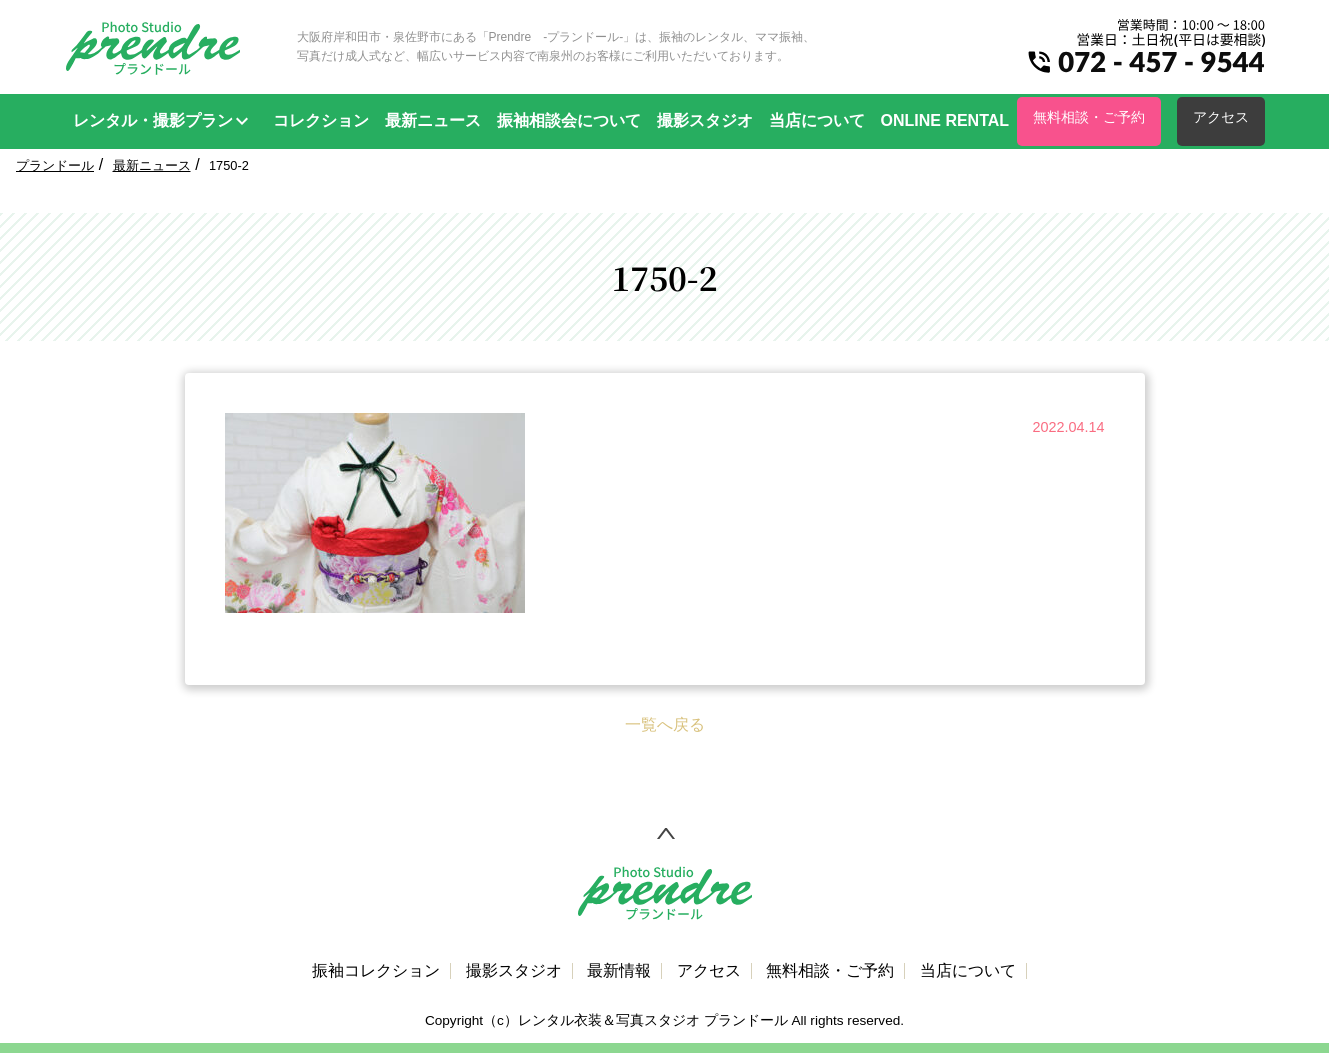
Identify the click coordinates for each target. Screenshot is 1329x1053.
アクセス (1221, 117)
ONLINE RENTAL (945, 120)
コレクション (321, 120)
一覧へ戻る (665, 724)
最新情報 (619, 971)
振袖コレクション (376, 971)
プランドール (55, 165)
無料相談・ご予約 (1089, 117)
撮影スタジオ (705, 120)
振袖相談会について (569, 120)
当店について (817, 120)
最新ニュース (433, 120)
